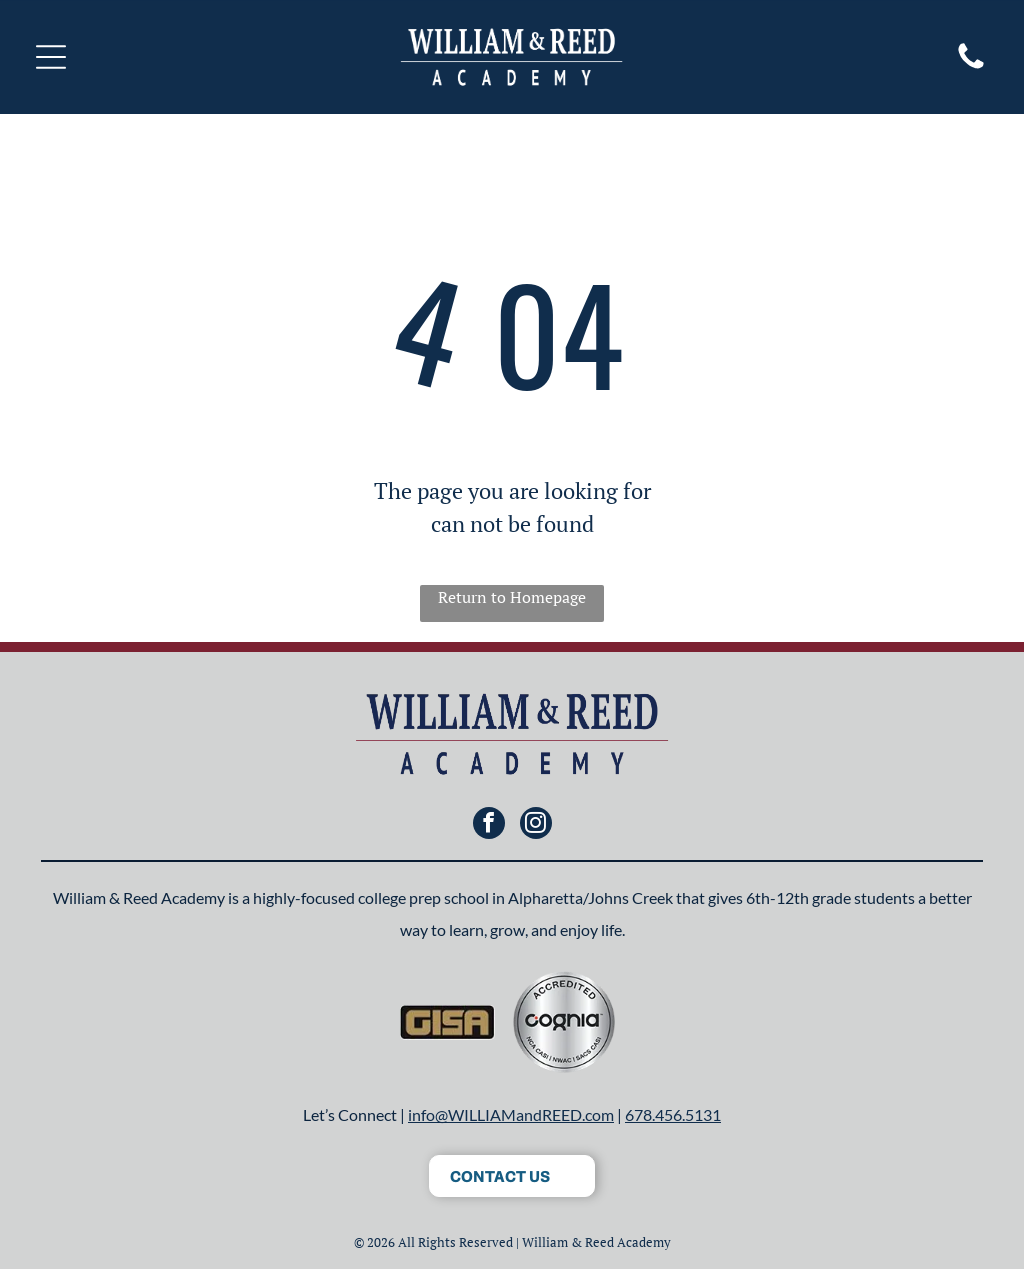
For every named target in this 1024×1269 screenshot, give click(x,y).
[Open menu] (51, 57)
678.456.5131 (673, 1114)
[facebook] (489, 825)
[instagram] (536, 825)
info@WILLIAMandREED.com (511, 1114)
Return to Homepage (512, 597)
